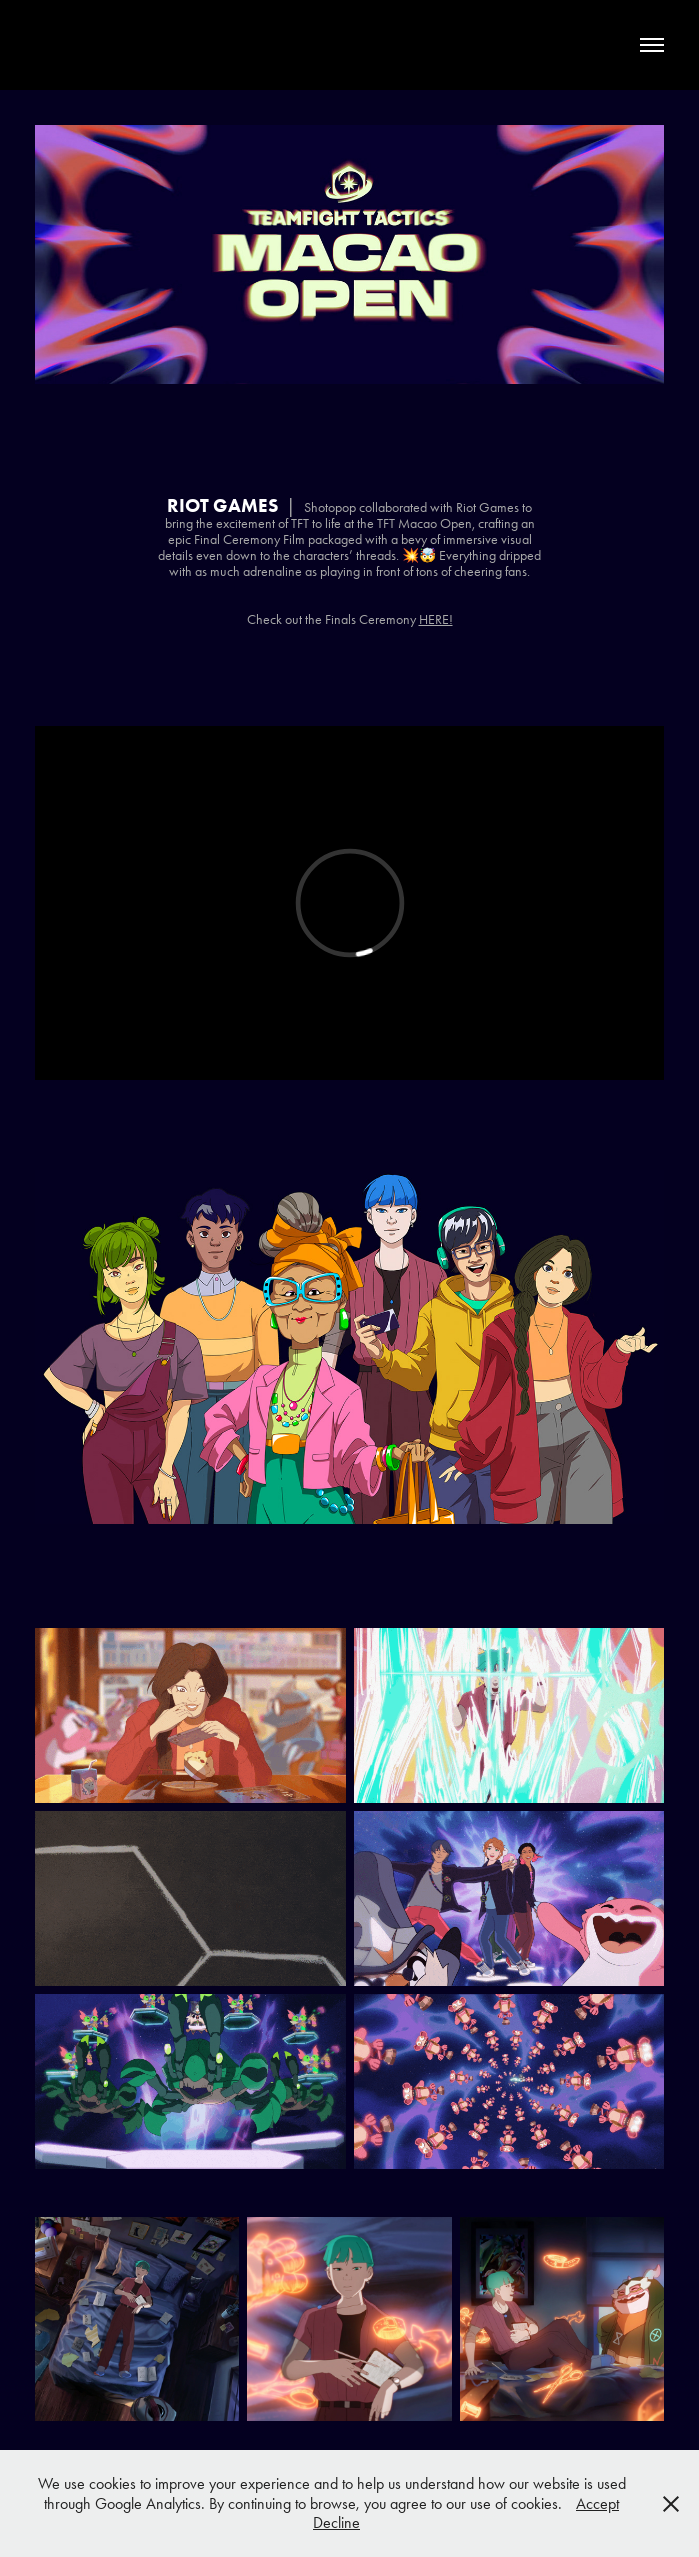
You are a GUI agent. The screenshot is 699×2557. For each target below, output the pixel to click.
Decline (336, 2522)
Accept (597, 2503)
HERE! (436, 619)
